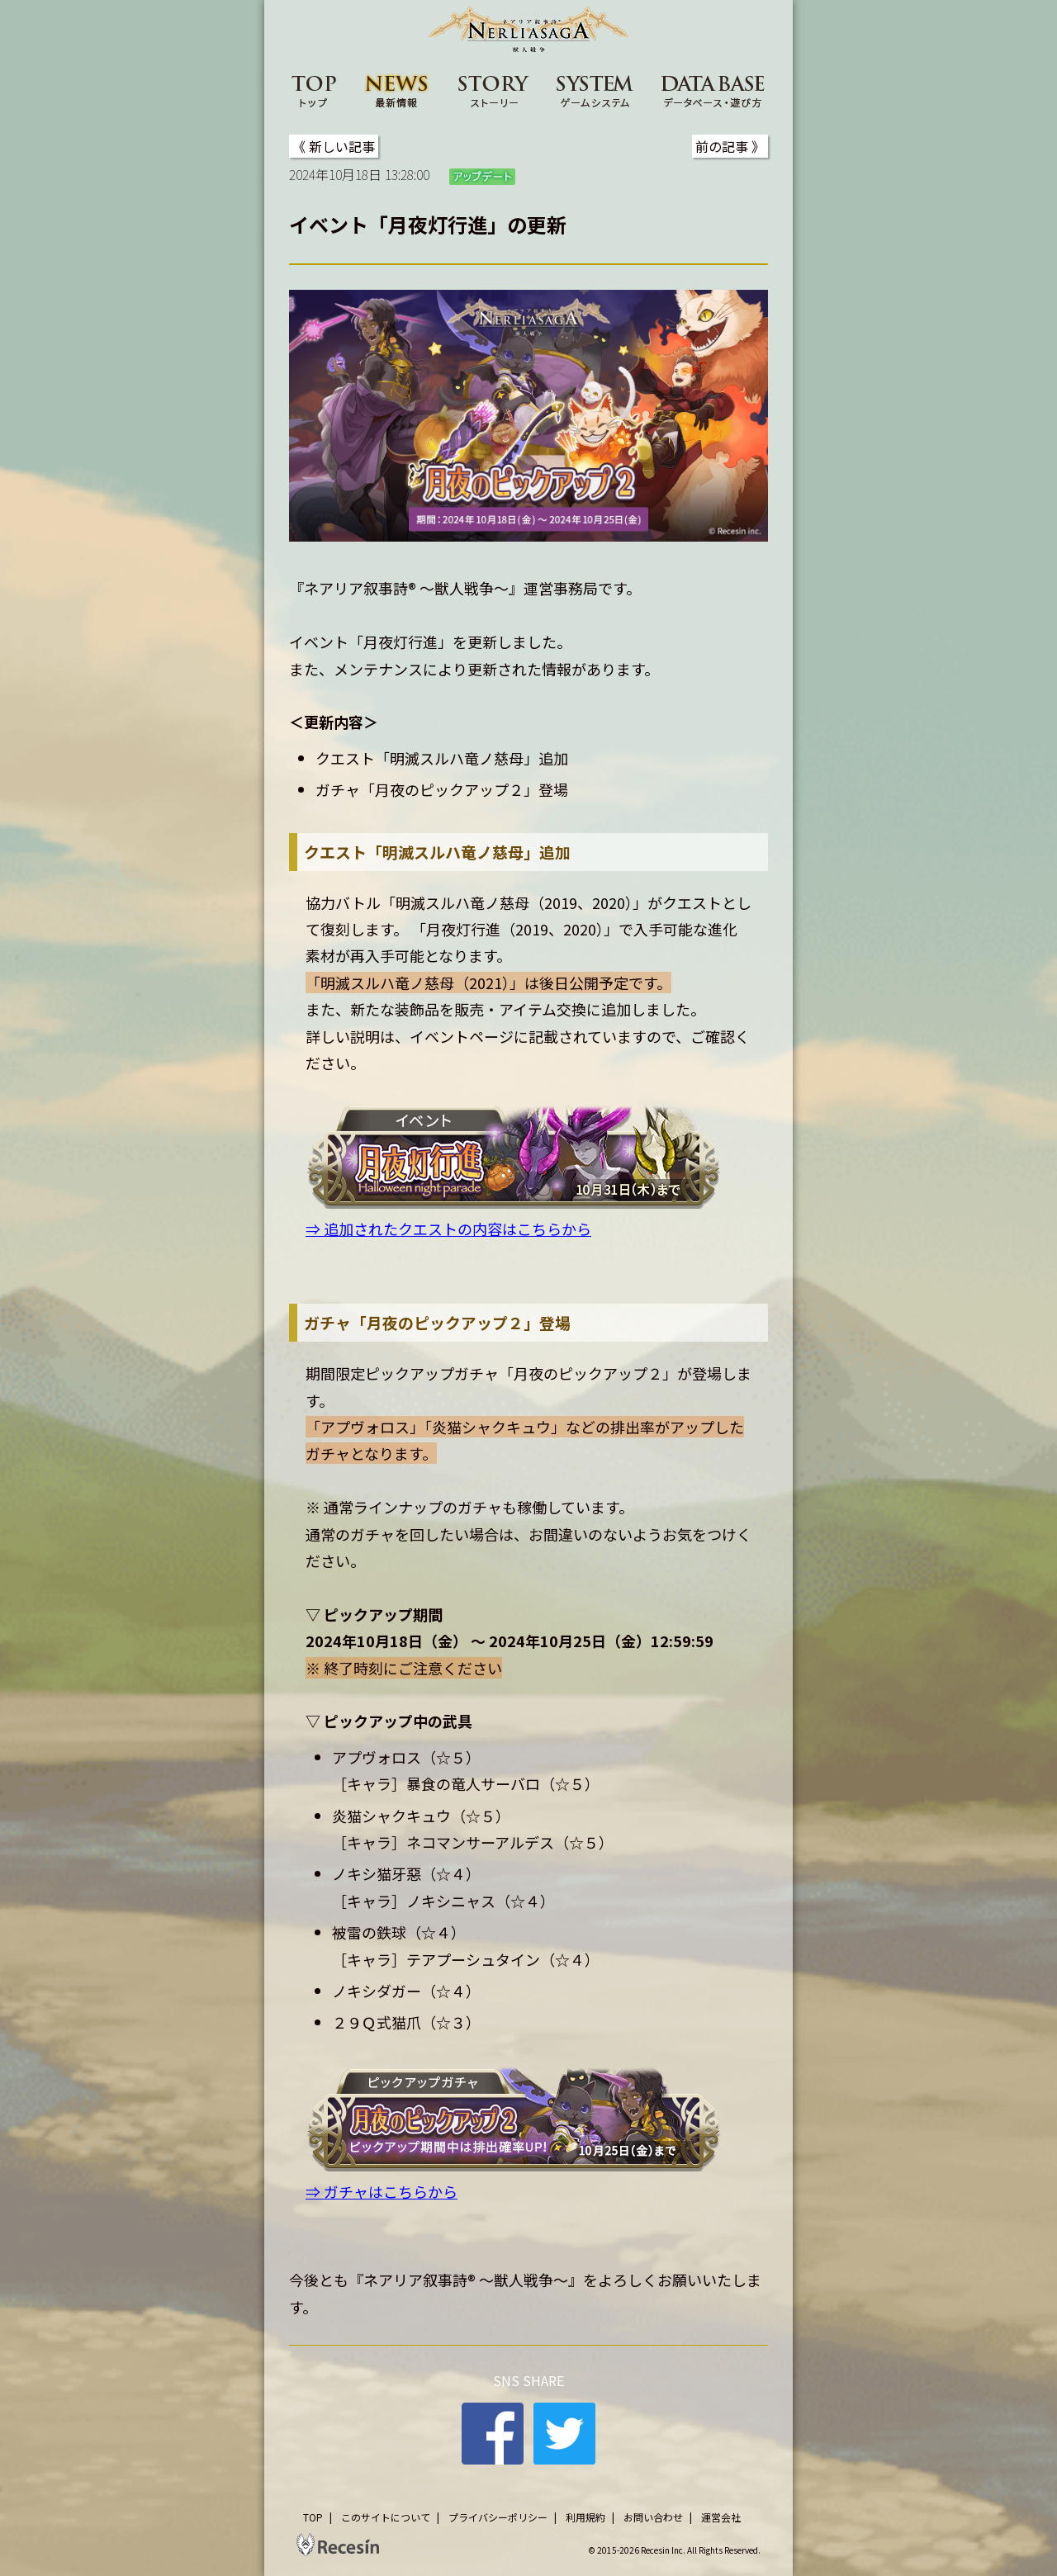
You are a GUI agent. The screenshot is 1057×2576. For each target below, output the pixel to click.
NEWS (397, 90)
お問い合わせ (653, 2517)
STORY (494, 90)
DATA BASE (713, 90)
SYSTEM (595, 90)
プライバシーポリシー (497, 2517)
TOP (314, 90)
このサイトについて (385, 2517)
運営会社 (721, 2517)
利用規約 (585, 2517)
